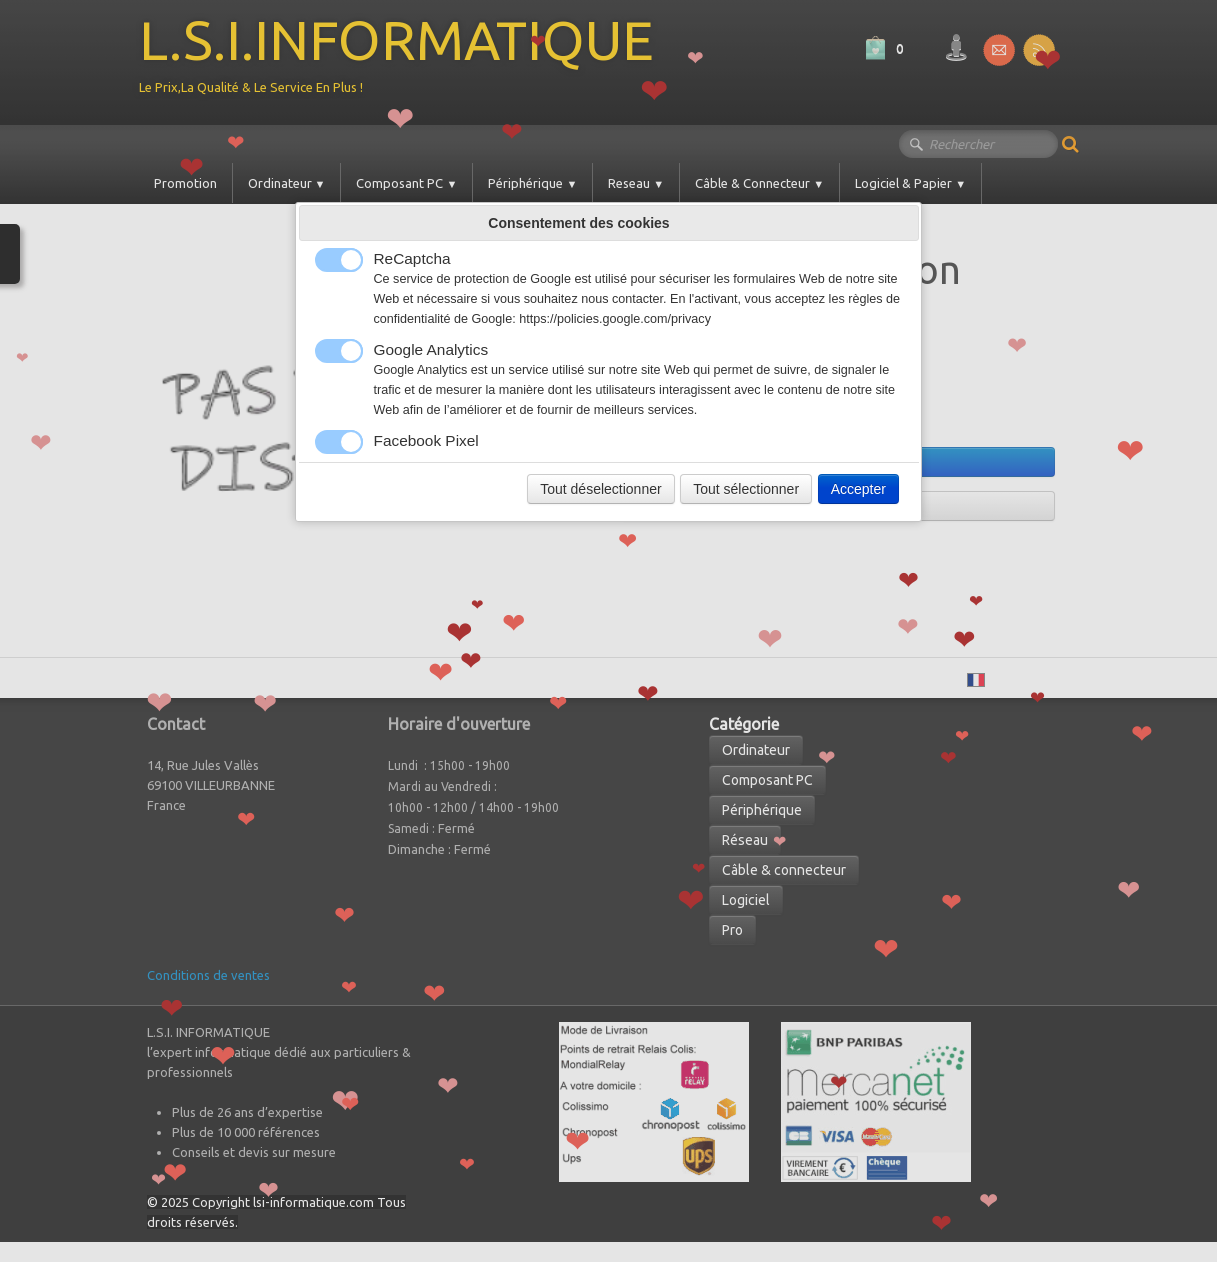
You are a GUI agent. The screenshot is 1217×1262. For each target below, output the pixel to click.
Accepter (858, 489)
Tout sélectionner (746, 489)
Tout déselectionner (600, 489)
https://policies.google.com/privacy (615, 319)
